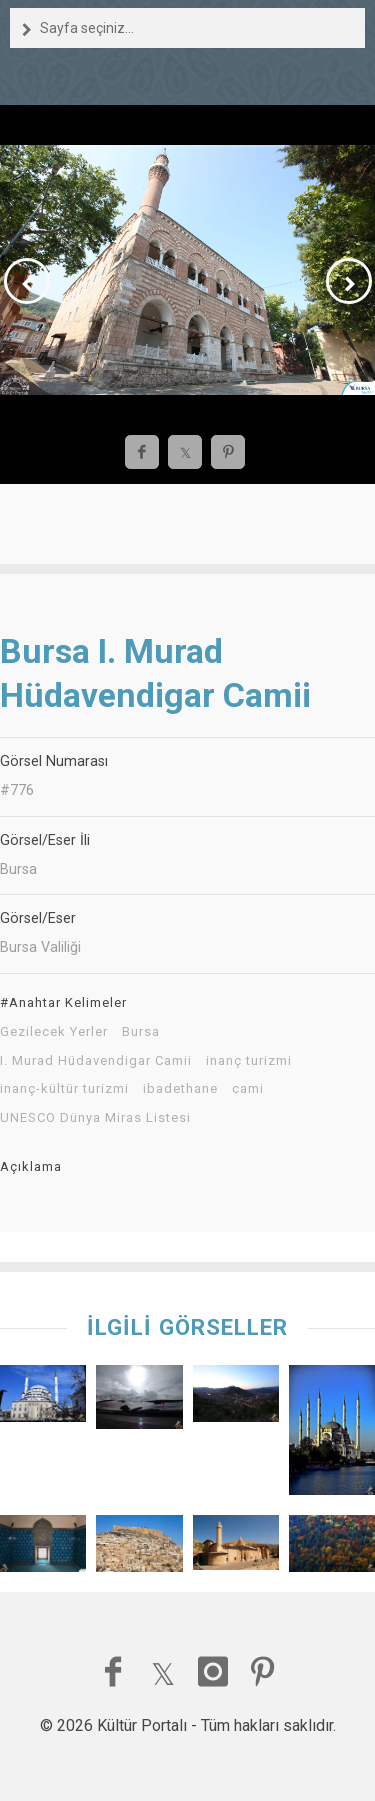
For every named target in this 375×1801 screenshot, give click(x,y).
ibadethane (180, 1089)
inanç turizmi (249, 1061)
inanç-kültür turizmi (64, 1089)
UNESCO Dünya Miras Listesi (95, 1118)
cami (248, 1089)
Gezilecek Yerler (54, 1032)
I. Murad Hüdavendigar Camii (96, 1061)
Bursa (141, 1032)
